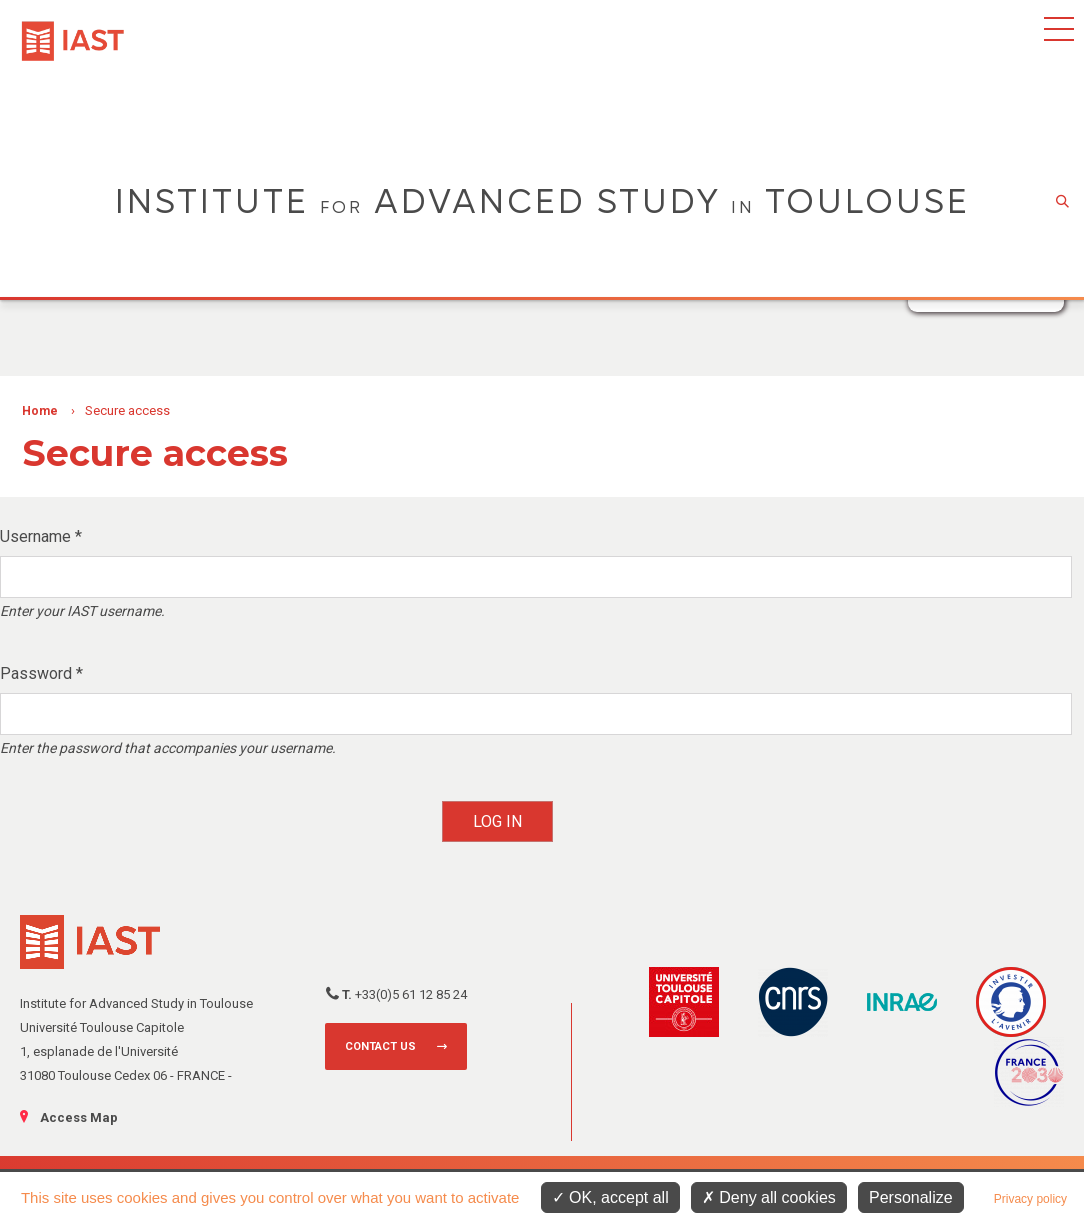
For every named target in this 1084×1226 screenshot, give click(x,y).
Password (41, 673)
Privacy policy (1030, 1199)
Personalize (911, 1197)
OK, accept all (610, 1197)
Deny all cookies (769, 1197)
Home (40, 411)
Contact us (380, 1046)
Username (41, 536)
